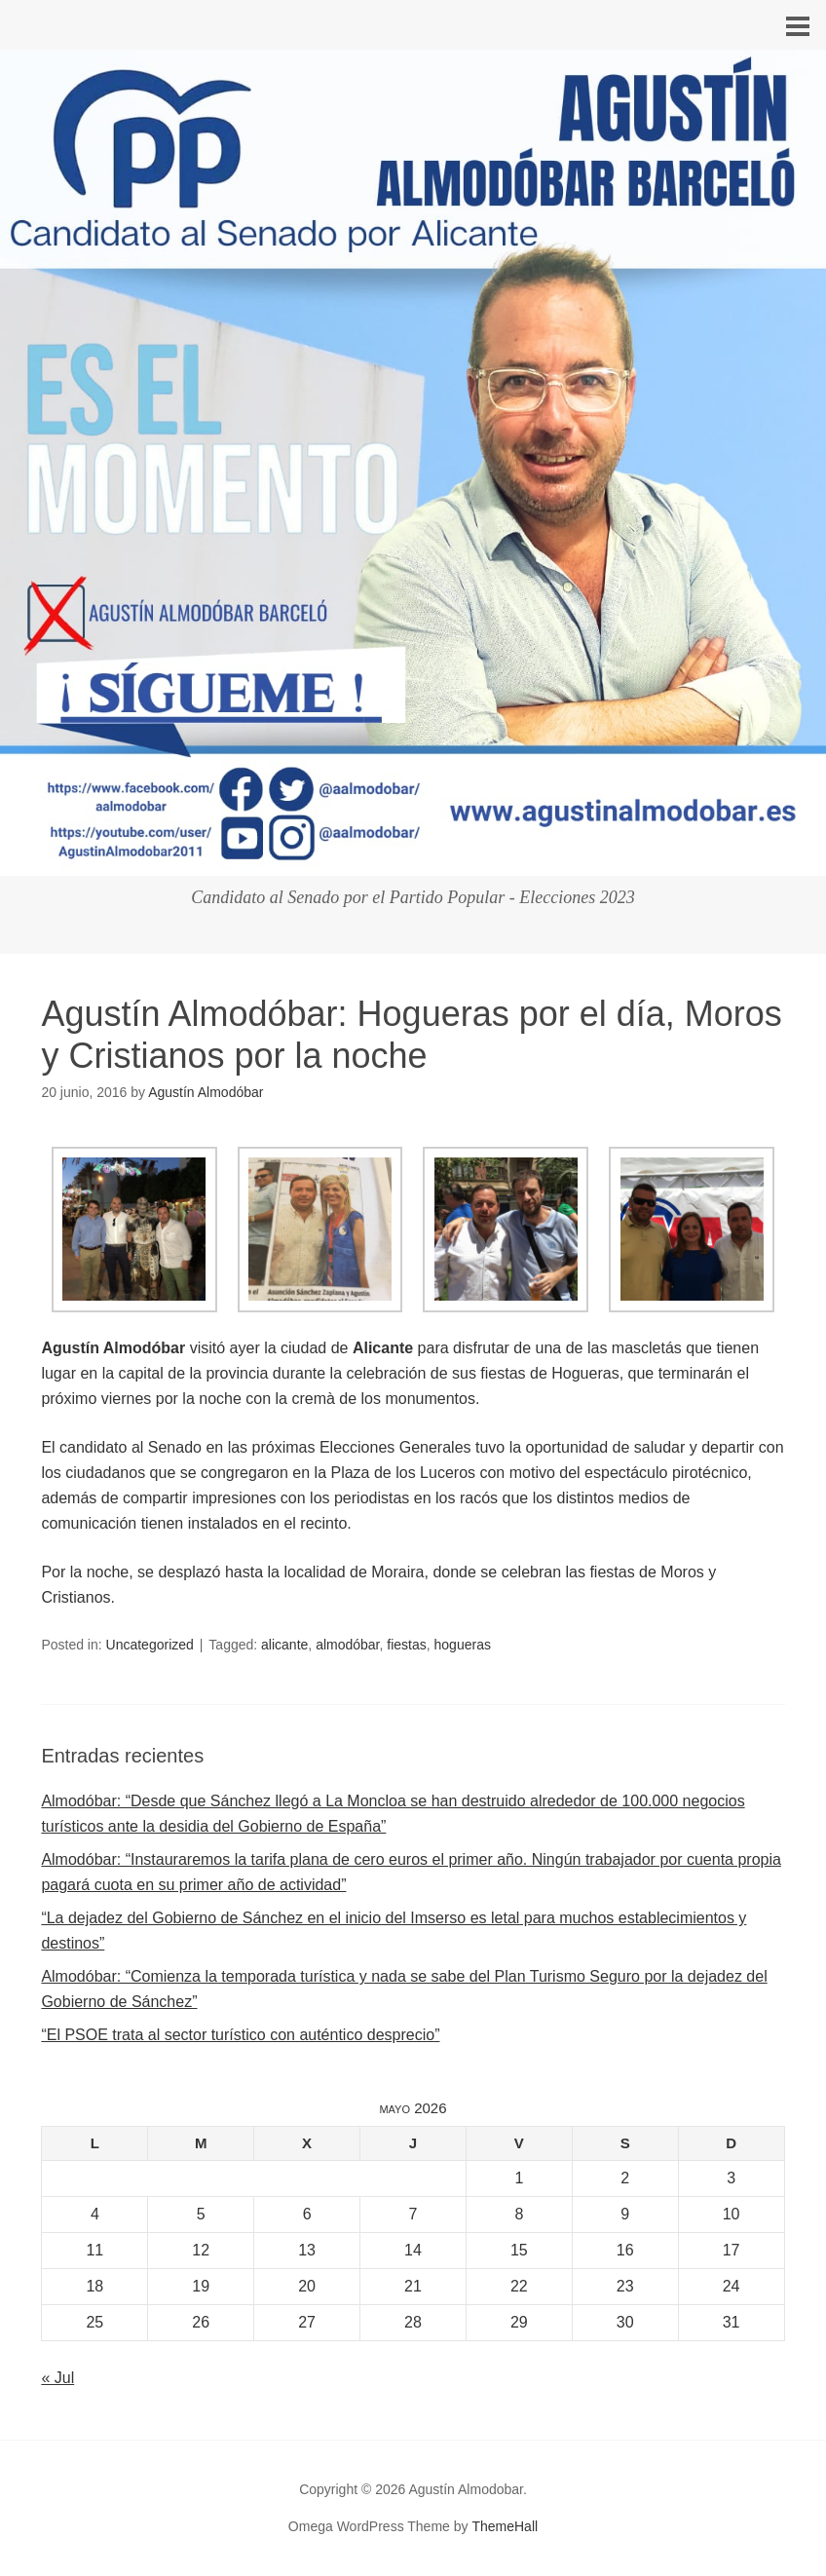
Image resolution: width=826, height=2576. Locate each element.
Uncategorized (150, 1644)
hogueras (462, 1644)
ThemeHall (504, 2526)
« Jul (57, 2377)
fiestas (406, 1644)
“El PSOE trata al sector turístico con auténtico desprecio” (240, 2035)
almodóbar (347, 1644)
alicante (284, 1644)
